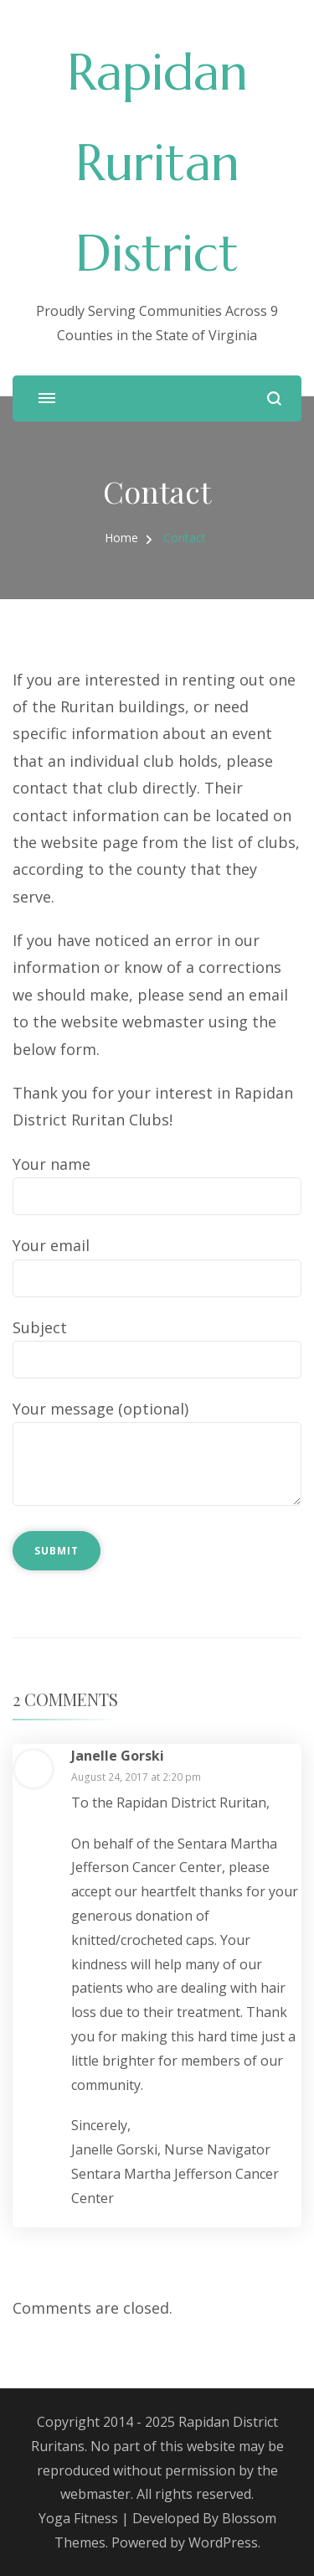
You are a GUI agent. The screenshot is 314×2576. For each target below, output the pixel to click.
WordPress (223, 2542)
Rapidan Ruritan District (157, 163)
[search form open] (274, 398)
